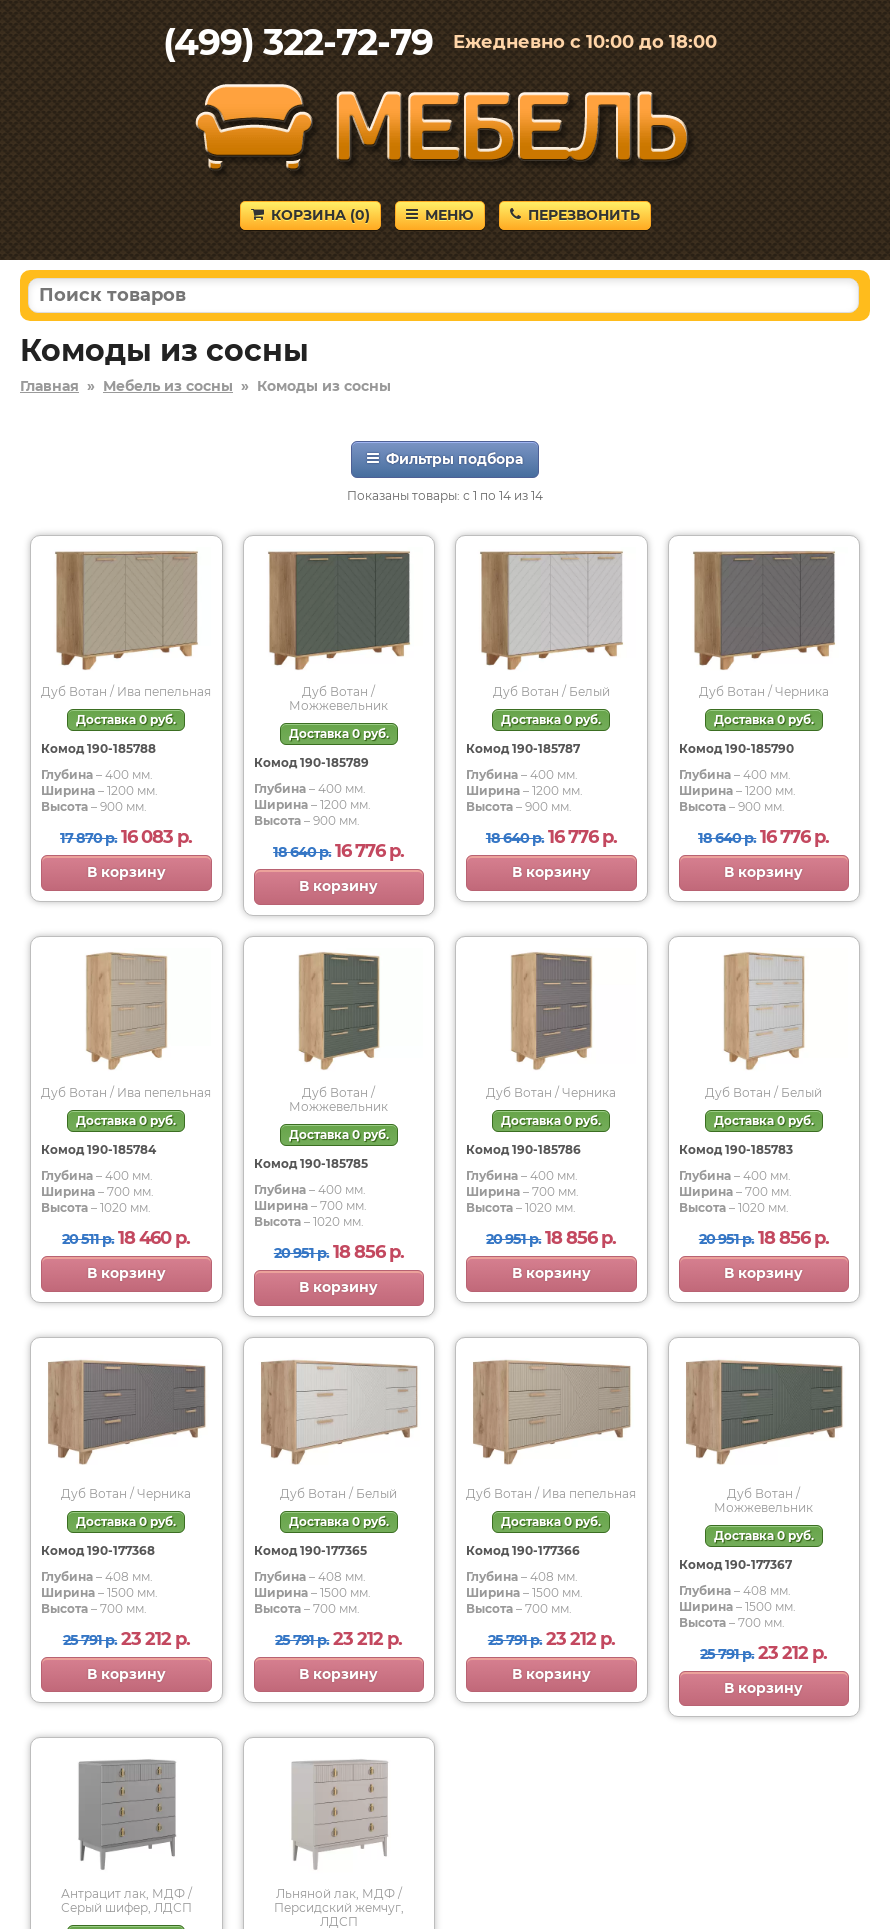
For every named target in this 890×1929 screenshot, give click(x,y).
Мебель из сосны (168, 386)
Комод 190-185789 (311, 762)
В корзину (126, 872)
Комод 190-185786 (523, 1149)
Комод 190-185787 (523, 748)
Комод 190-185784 (98, 1149)
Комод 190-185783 (736, 1149)
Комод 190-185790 (736, 748)
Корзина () (310, 215)
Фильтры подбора (445, 459)
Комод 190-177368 (98, 1550)
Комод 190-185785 (311, 1163)
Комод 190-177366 (523, 1550)
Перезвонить (575, 215)
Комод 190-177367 (735, 1564)
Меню (440, 215)
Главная (49, 386)
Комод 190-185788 (98, 748)
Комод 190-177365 (310, 1550)
